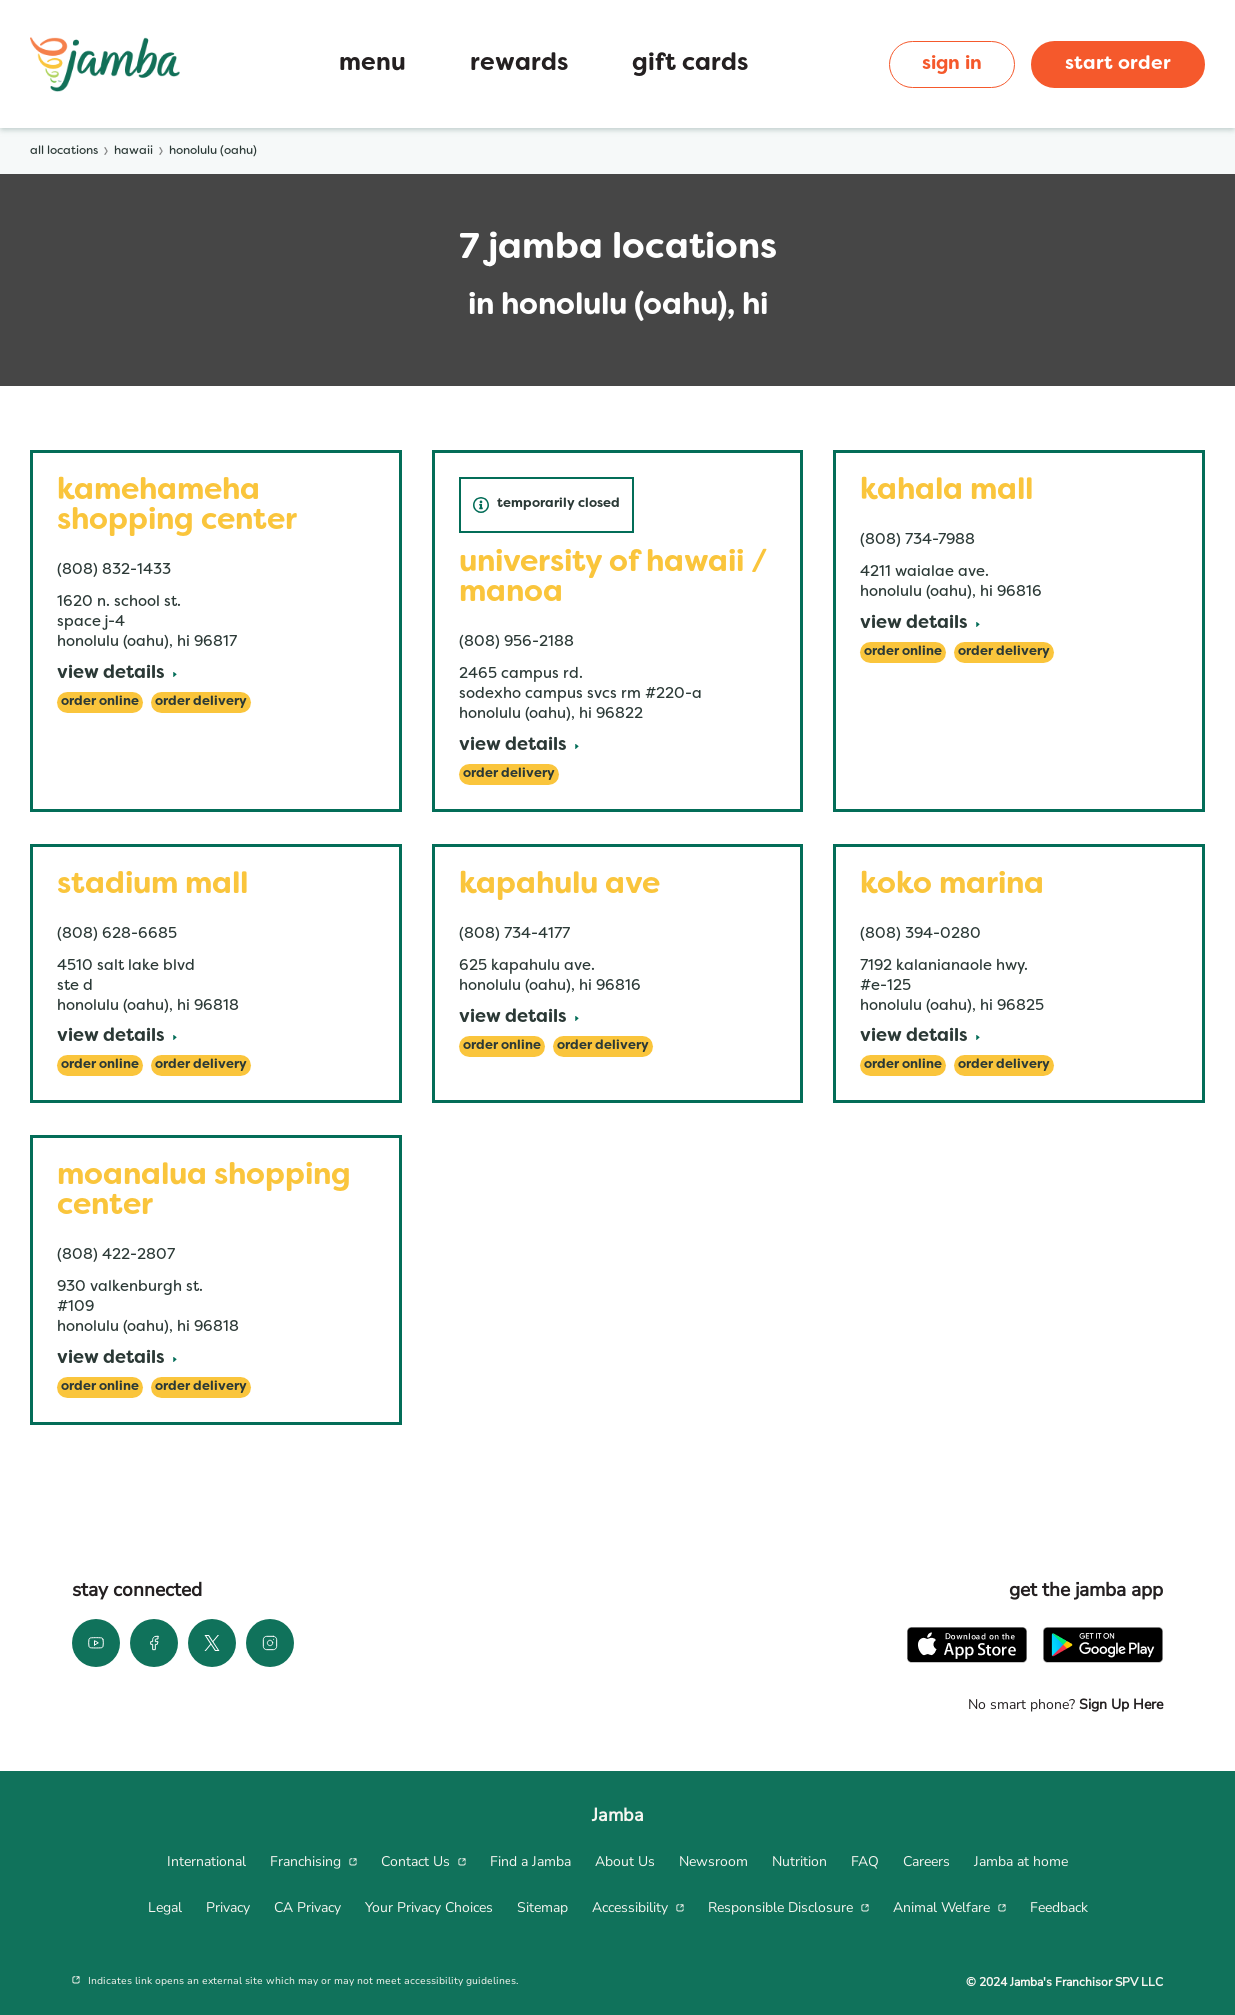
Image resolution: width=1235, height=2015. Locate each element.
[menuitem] (206, 1862)
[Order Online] (100, 702)
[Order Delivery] (201, 702)
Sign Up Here (1119, 1704)
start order (1118, 64)
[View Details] (117, 674)
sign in (952, 64)
